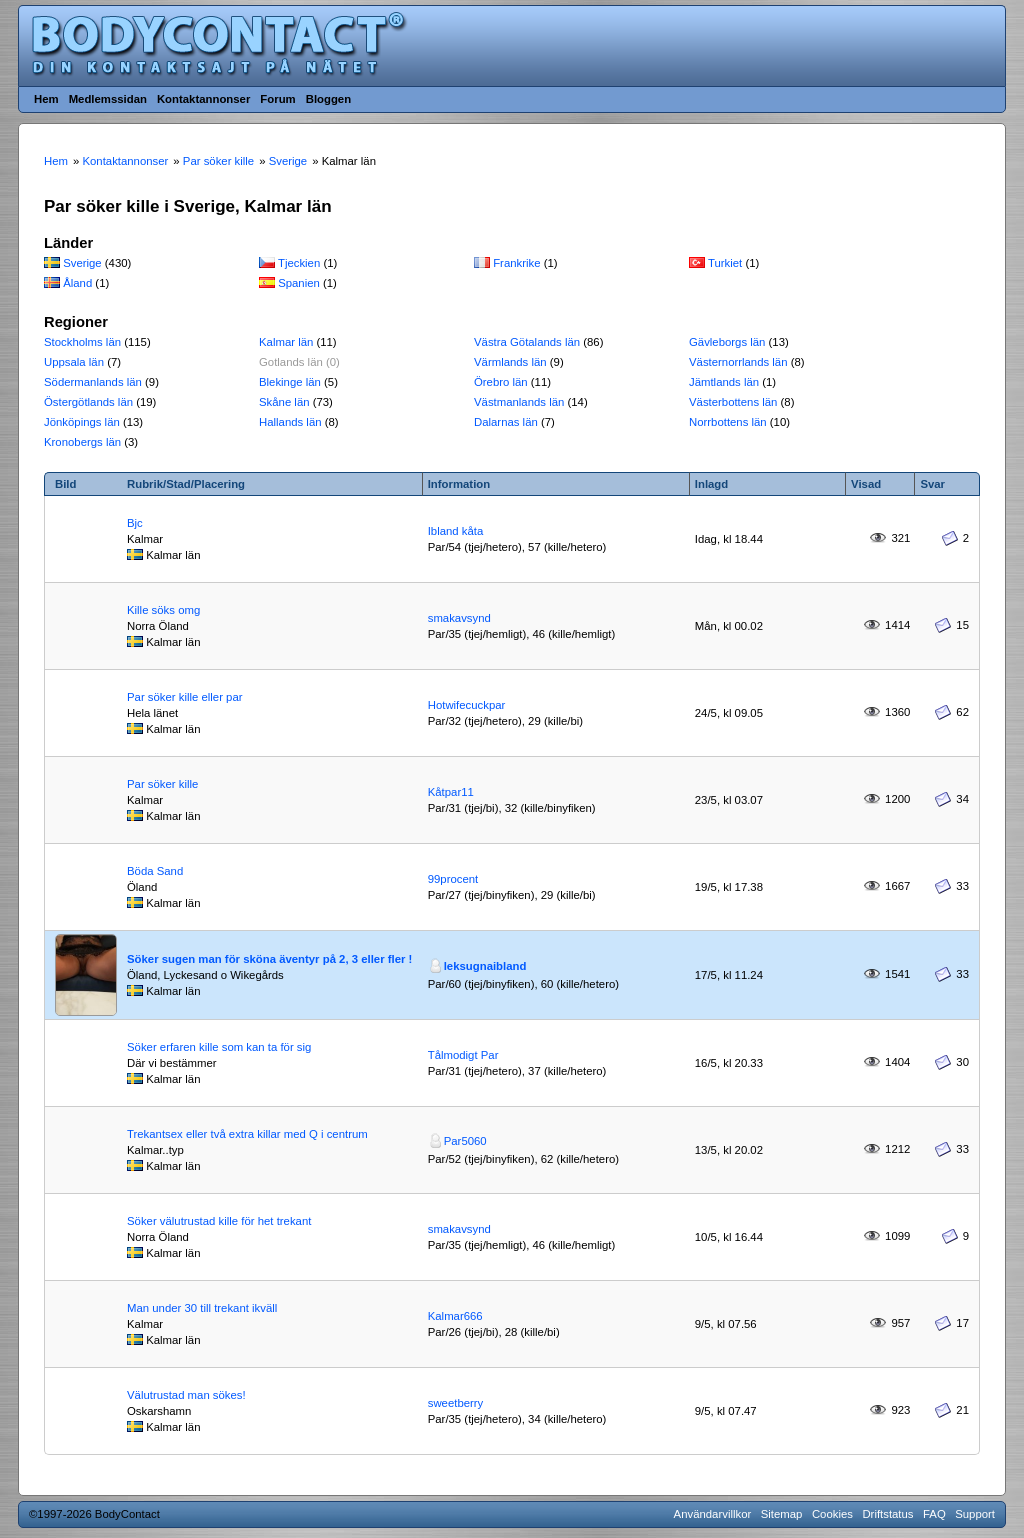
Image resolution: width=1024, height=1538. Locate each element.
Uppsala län (74, 362)
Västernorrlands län (738, 362)
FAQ (934, 1514)
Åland (77, 283)
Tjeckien (299, 263)
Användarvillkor (713, 1514)
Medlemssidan (108, 99)
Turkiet (725, 263)
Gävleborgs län (727, 342)
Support (975, 1514)
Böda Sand (155, 871)
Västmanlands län (519, 402)
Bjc (135, 523)
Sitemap (782, 1514)
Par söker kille (162, 784)
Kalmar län (286, 342)
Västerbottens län (733, 402)
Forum (277, 99)
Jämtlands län (724, 382)
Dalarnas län (506, 422)
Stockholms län (82, 342)
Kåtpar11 (451, 792)
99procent (453, 879)
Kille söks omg (163, 610)
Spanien (299, 283)
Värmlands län (510, 362)
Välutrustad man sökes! (186, 1395)
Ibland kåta (456, 531)
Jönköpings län (82, 422)
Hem (46, 99)
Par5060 (465, 1141)
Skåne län (284, 402)
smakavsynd (459, 618)
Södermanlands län (93, 382)
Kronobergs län (82, 442)
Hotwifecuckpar (467, 705)
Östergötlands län (88, 402)
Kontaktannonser (203, 99)
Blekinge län (290, 382)
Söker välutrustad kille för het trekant (219, 1221)
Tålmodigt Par (463, 1055)
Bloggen (328, 99)
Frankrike (516, 263)
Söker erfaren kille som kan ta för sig (219, 1047)
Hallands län (290, 422)
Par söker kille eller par (185, 697)
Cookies (832, 1514)
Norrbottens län (728, 422)
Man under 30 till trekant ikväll (202, 1308)
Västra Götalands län (527, 342)
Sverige (82, 263)
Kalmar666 (455, 1316)
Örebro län (501, 382)
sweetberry (456, 1403)
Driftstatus (887, 1514)
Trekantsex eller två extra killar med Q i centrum (247, 1134)
